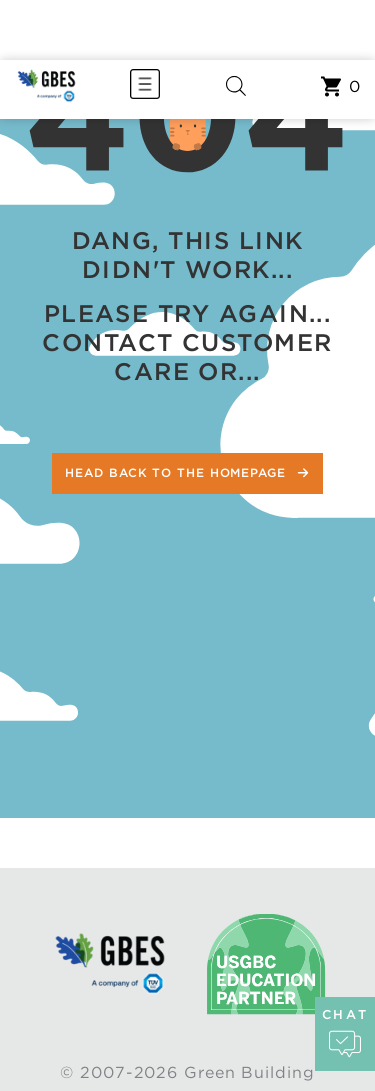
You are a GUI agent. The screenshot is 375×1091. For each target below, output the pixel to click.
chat (345, 1033)
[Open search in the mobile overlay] (236, 89)
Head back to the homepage (177, 472)
